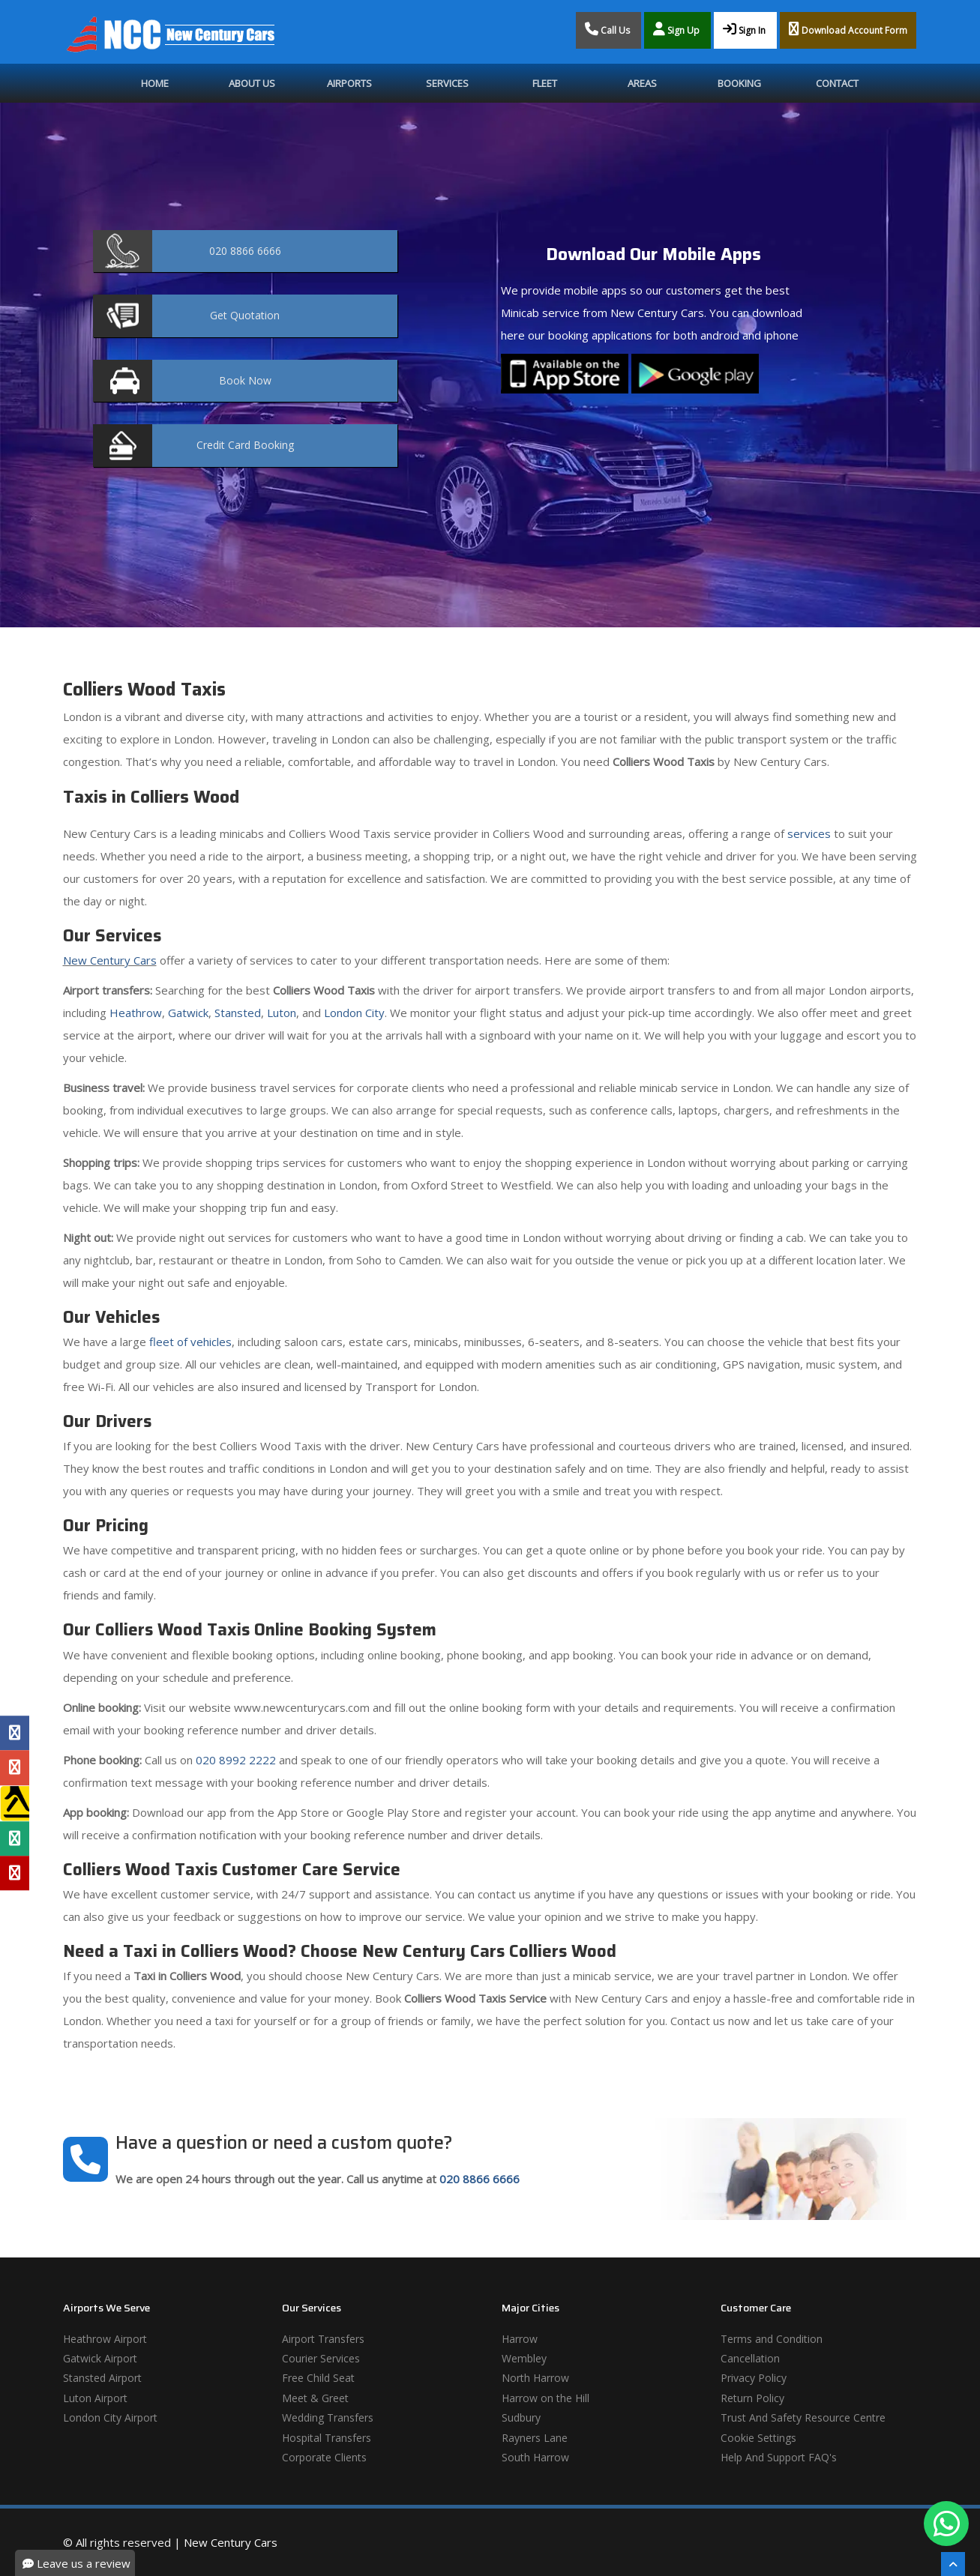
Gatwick (188, 1012)
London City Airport (110, 2417)
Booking (739, 83)
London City (354, 1012)
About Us (252, 83)
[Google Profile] (14, 1768)
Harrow (520, 2339)
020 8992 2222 (236, 1759)
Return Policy (752, 2398)
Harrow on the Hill (545, 2398)
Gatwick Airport (100, 2358)
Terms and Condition (772, 2339)
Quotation (245, 315)
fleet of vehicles (190, 1341)
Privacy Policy (754, 2378)
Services (447, 83)
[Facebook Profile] (14, 1733)
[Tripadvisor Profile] (14, 1838)
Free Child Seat (318, 2378)
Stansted (237, 1012)
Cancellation (750, 2358)
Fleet (544, 83)
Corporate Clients (324, 2457)
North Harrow (535, 2378)
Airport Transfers (323, 2339)
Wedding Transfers (327, 2417)
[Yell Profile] (14, 1803)
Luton (281, 1012)
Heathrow (135, 1012)
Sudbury (521, 2417)
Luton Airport (95, 2398)
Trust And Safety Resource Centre (803, 2417)
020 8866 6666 (479, 2178)
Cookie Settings (758, 2438)
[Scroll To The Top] (953, 2564)
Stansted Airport (102, 2378)
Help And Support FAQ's (779, 2457)
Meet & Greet (315, 2398)
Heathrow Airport (105, 2339)
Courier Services (321, 2358)
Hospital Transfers (326, 2438)
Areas (642, 83)
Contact (837, 83)
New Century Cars (110, 960)
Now (245, 380)
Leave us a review (76, 2563)
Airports (349, 83)
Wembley (524, 2358)
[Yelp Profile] (14, 1873)
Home (155, 83)
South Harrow (535, 2457)
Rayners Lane (535, 2438)
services (809, 833)
